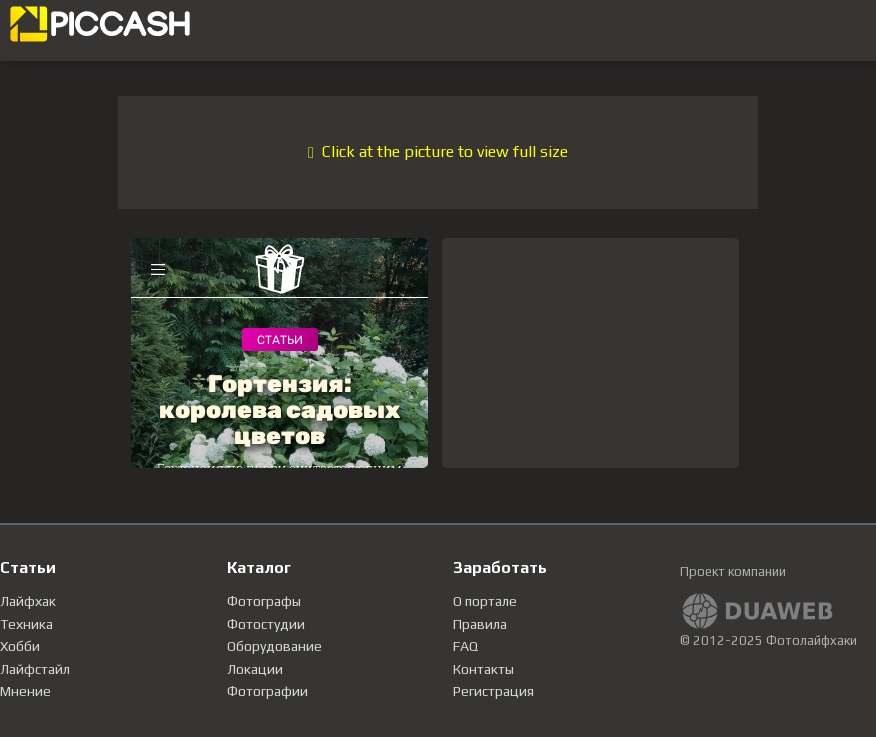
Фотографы (264, 601)
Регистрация (493, 691)
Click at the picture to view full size (438, 151)
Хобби (20, 646)
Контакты (483, 669)
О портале (485, 601)
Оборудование (274, 646)
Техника (26, 624)
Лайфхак (28, 601)
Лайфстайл (35, 669)
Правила (480, 624)
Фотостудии (266, 624)
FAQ (465, 646)
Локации (255, 669)
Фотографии (267, 691)
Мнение (25, 691)
